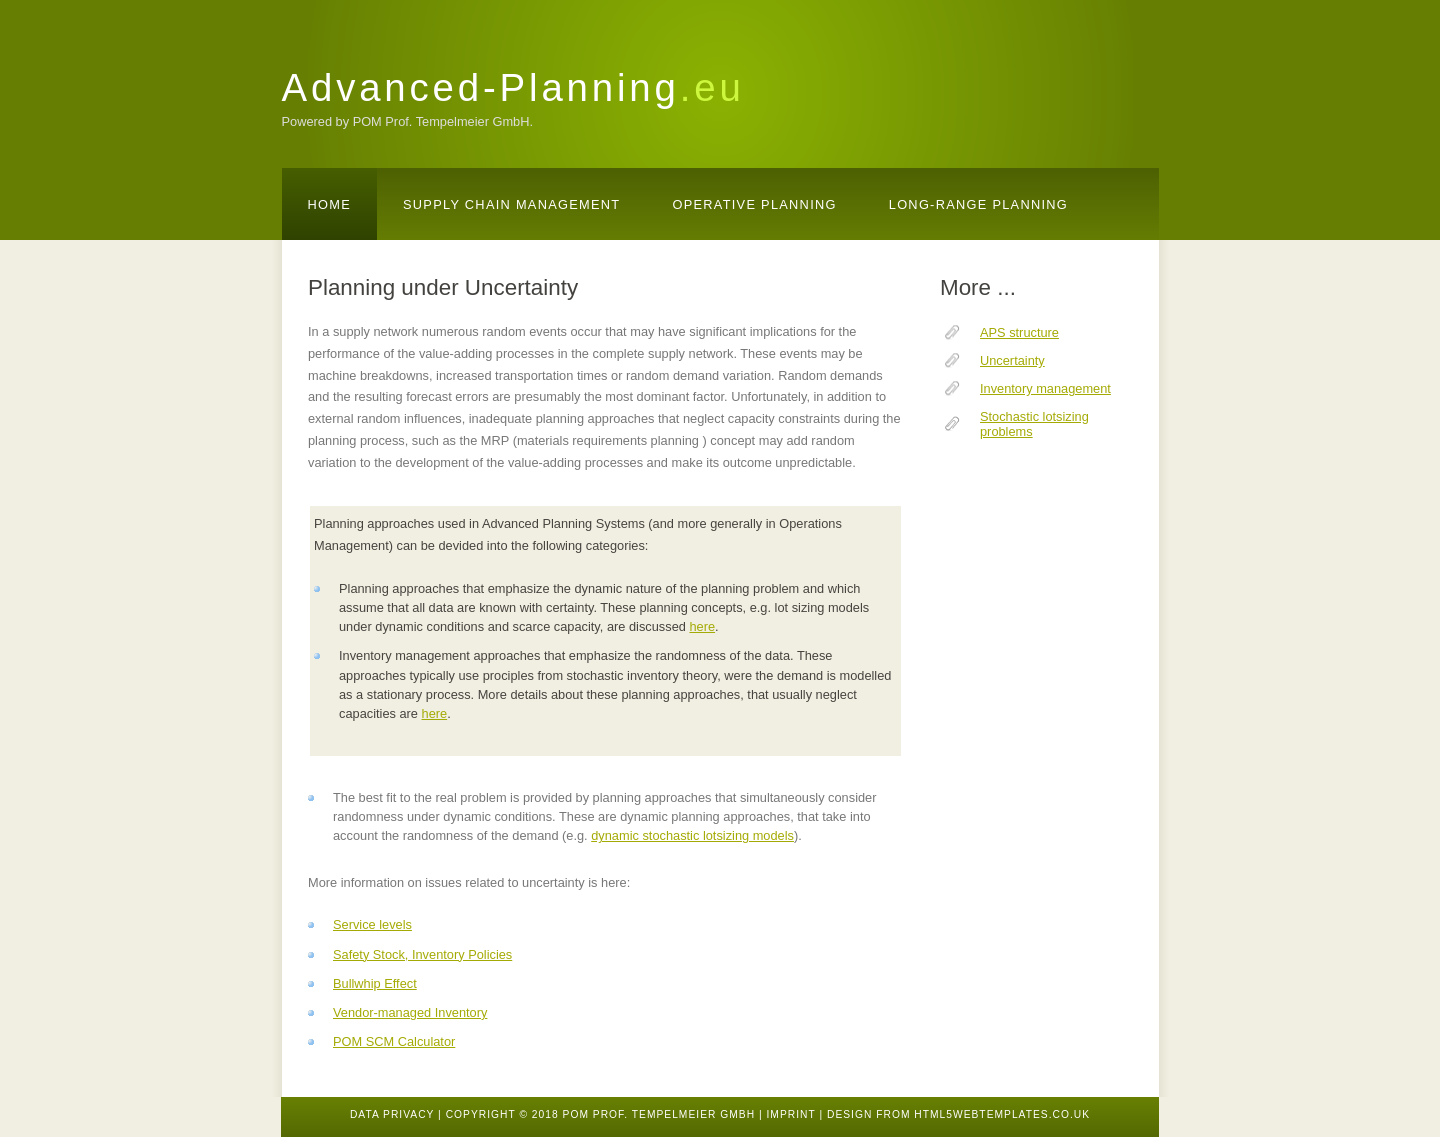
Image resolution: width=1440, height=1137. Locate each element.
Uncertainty (1012, 360)
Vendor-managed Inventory (410, 1012)
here (702, 626)
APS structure (1019, 332)
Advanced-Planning (513, 87)
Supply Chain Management (511, 204)
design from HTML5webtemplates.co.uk (958, 1114)
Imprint (790, 1114)
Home (330, 204)
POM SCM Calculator (394, 1041)
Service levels (372, 924)
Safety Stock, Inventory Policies (422, 954)
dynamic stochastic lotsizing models (692, 835)
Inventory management (1045, 388)
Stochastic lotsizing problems (1034, 424)
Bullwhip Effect (375, 983)
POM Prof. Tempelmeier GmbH (659, 1114)
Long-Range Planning (978, 204)
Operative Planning (754, 204)
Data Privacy (392, 1114)
